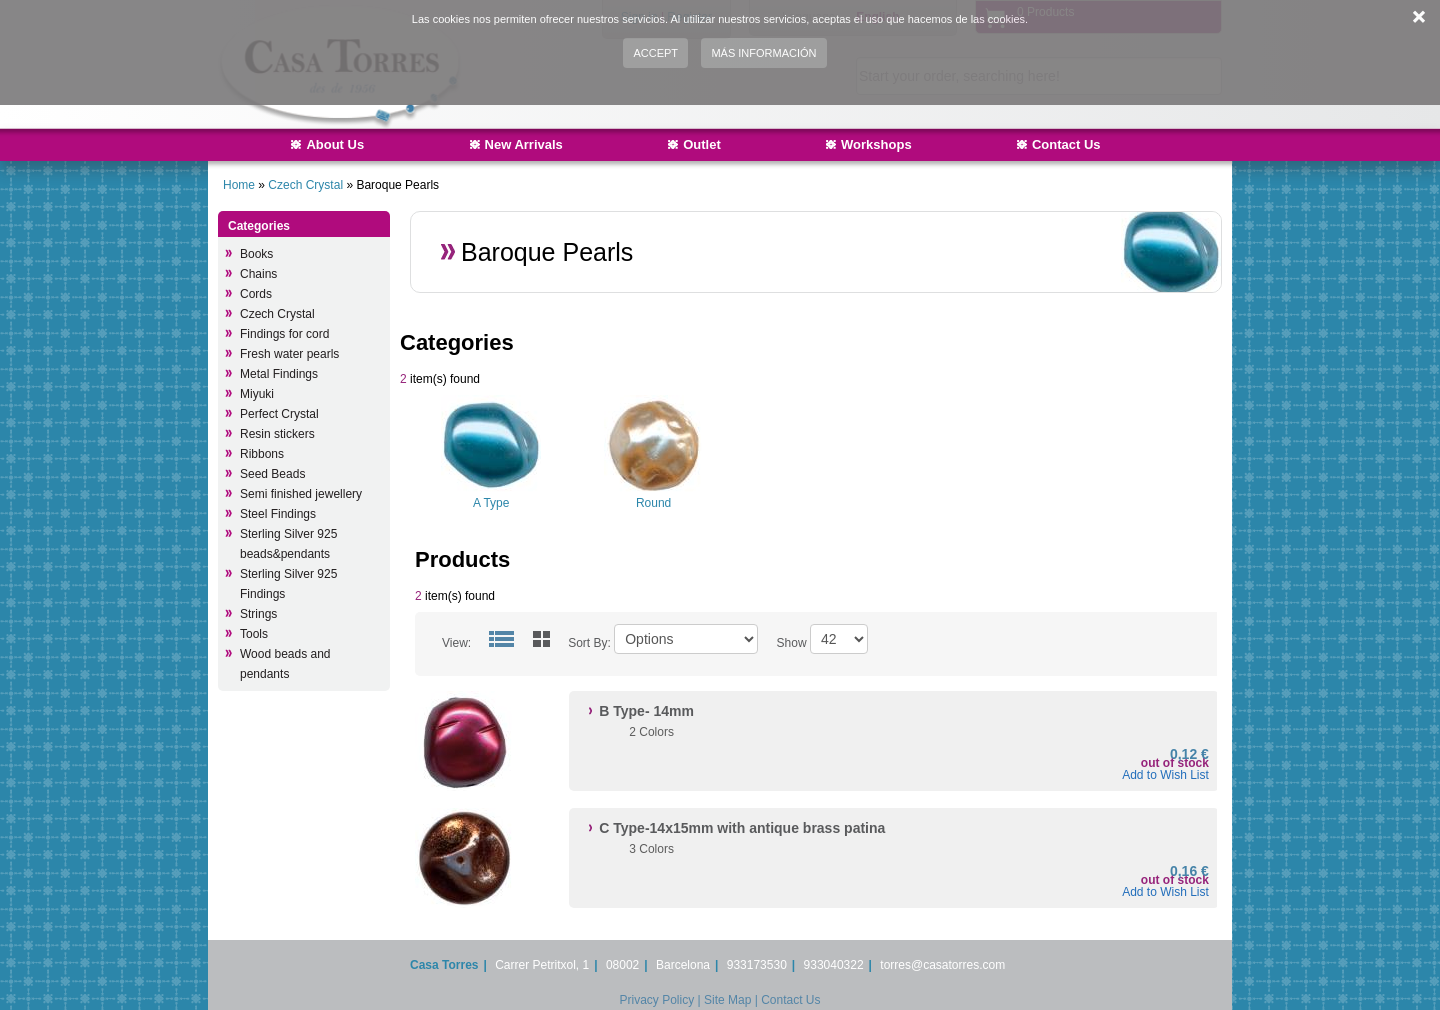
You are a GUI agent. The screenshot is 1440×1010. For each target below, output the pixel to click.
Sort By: (589, 643)
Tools (254, 634)
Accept (655, 53)
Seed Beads (272, 474)
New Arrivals (524, 144)
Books (256, 254)
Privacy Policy (657, 1000)
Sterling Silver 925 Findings (288, 584)
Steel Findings (278, 514)
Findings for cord (284, 334)
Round (653, 503)
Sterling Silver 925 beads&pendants (288, 544)
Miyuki (257, 394)
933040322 (834, 965)
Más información (763, 53)
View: (456, 643)
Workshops (876, 144)
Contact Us (1066, 144)
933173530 (757, 965)
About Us (335, 144)
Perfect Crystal (279, 414)
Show (792, 643)
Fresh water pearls (289, 354)
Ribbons (262, 454)
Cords (256, 294)
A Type (491, 503)
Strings (258, 614)
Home (239, 185)
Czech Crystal (305, 185)
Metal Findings (279, 374)
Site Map (727, 1000)
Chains (258, 274)
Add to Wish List (1165, 775)
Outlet (702, 144)
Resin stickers (277, 434)
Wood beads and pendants (285, 664)
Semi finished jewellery (301, 494)
